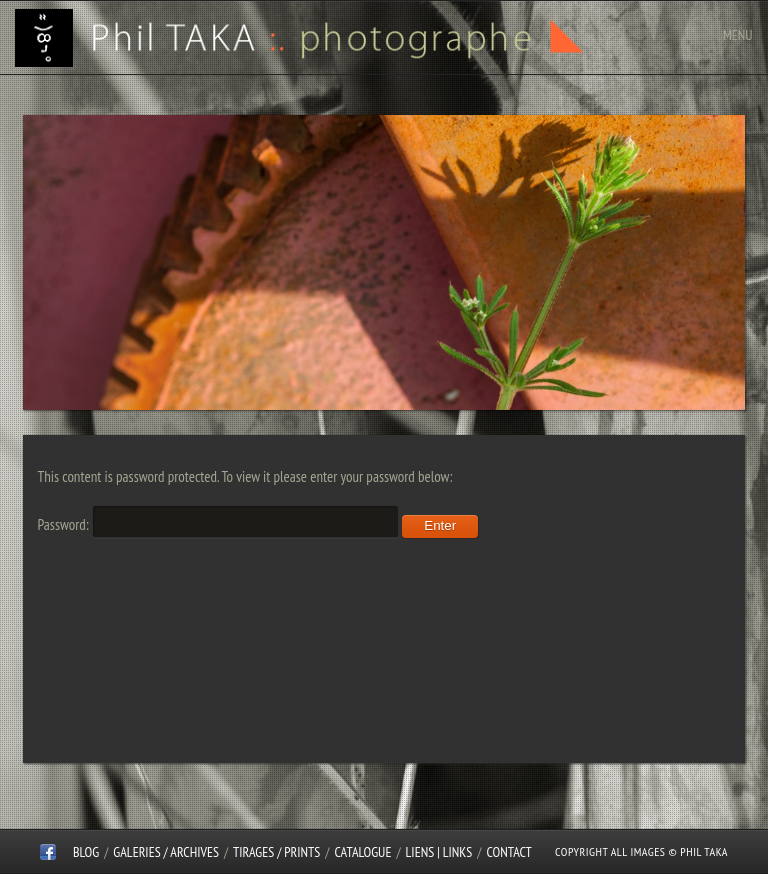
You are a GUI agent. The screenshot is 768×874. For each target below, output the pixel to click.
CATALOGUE (363, 852)
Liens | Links (439, 852)
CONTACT (508, 852)
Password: (218, 524)
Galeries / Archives (166, 852)
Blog (86, 852)
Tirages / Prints (276, 852)
